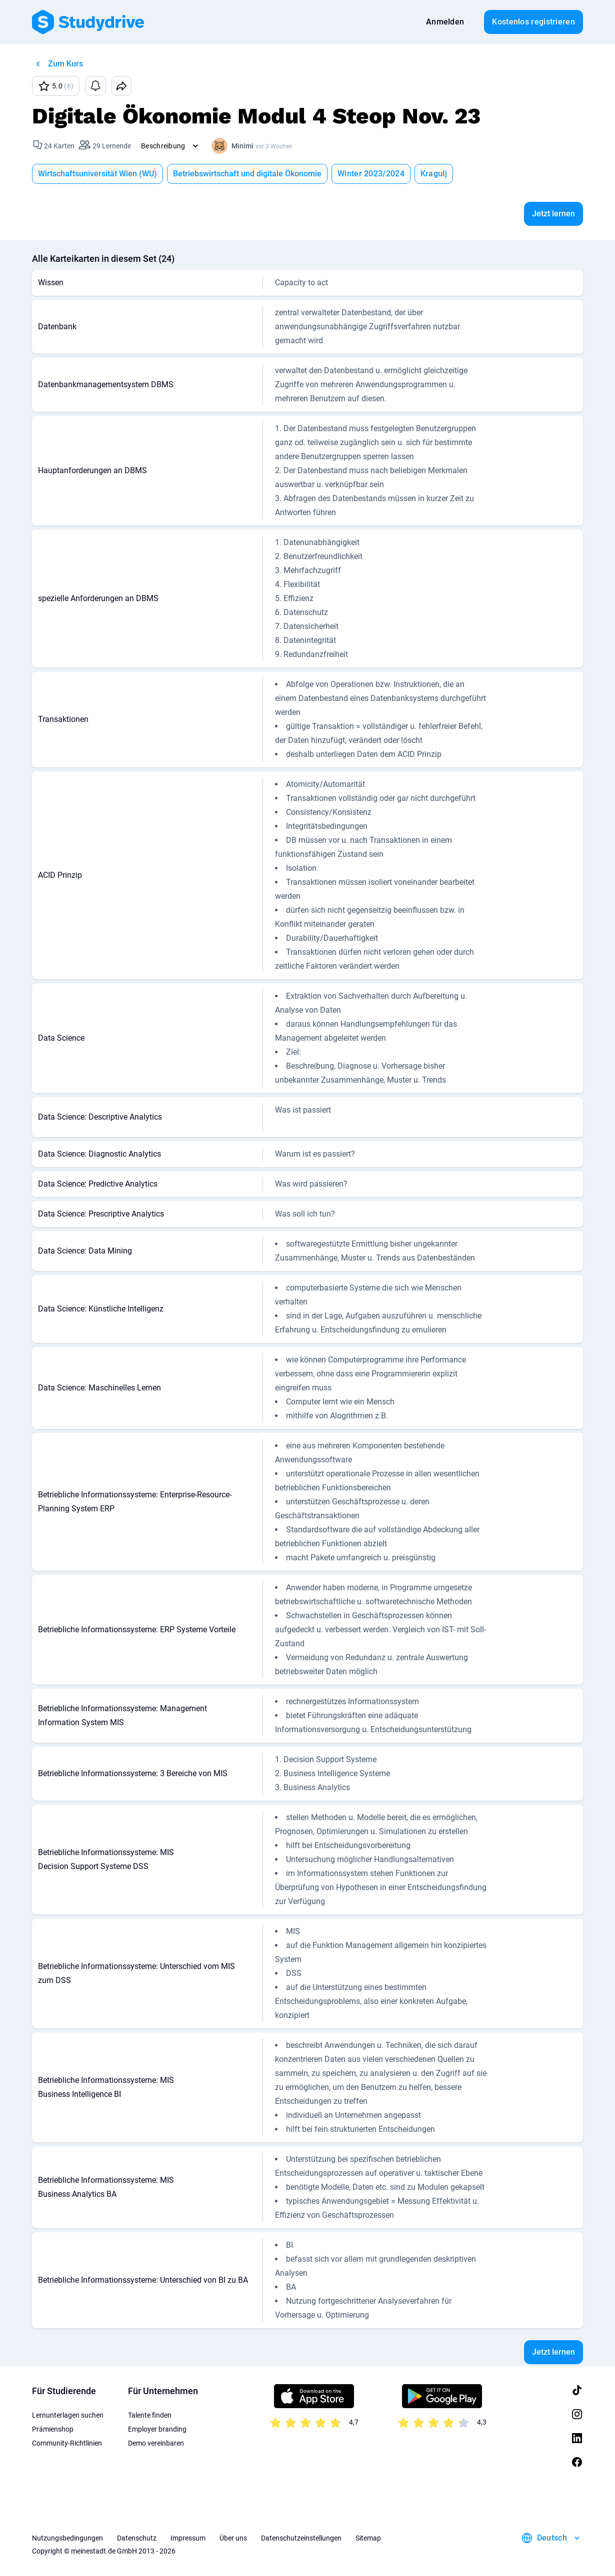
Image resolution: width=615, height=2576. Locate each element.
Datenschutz (136, 2538)
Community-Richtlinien (67, 2443)
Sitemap (368, 2538)
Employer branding (157, 2429)
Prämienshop (53, 2429)
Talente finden (150, 2415)
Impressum (188, 2538)
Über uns (233, 2538)
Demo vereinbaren (156, 2443)
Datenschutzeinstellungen (301, 2538)
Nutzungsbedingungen (67, 2538)
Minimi (243, 146)
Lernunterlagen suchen (68, 2415)
